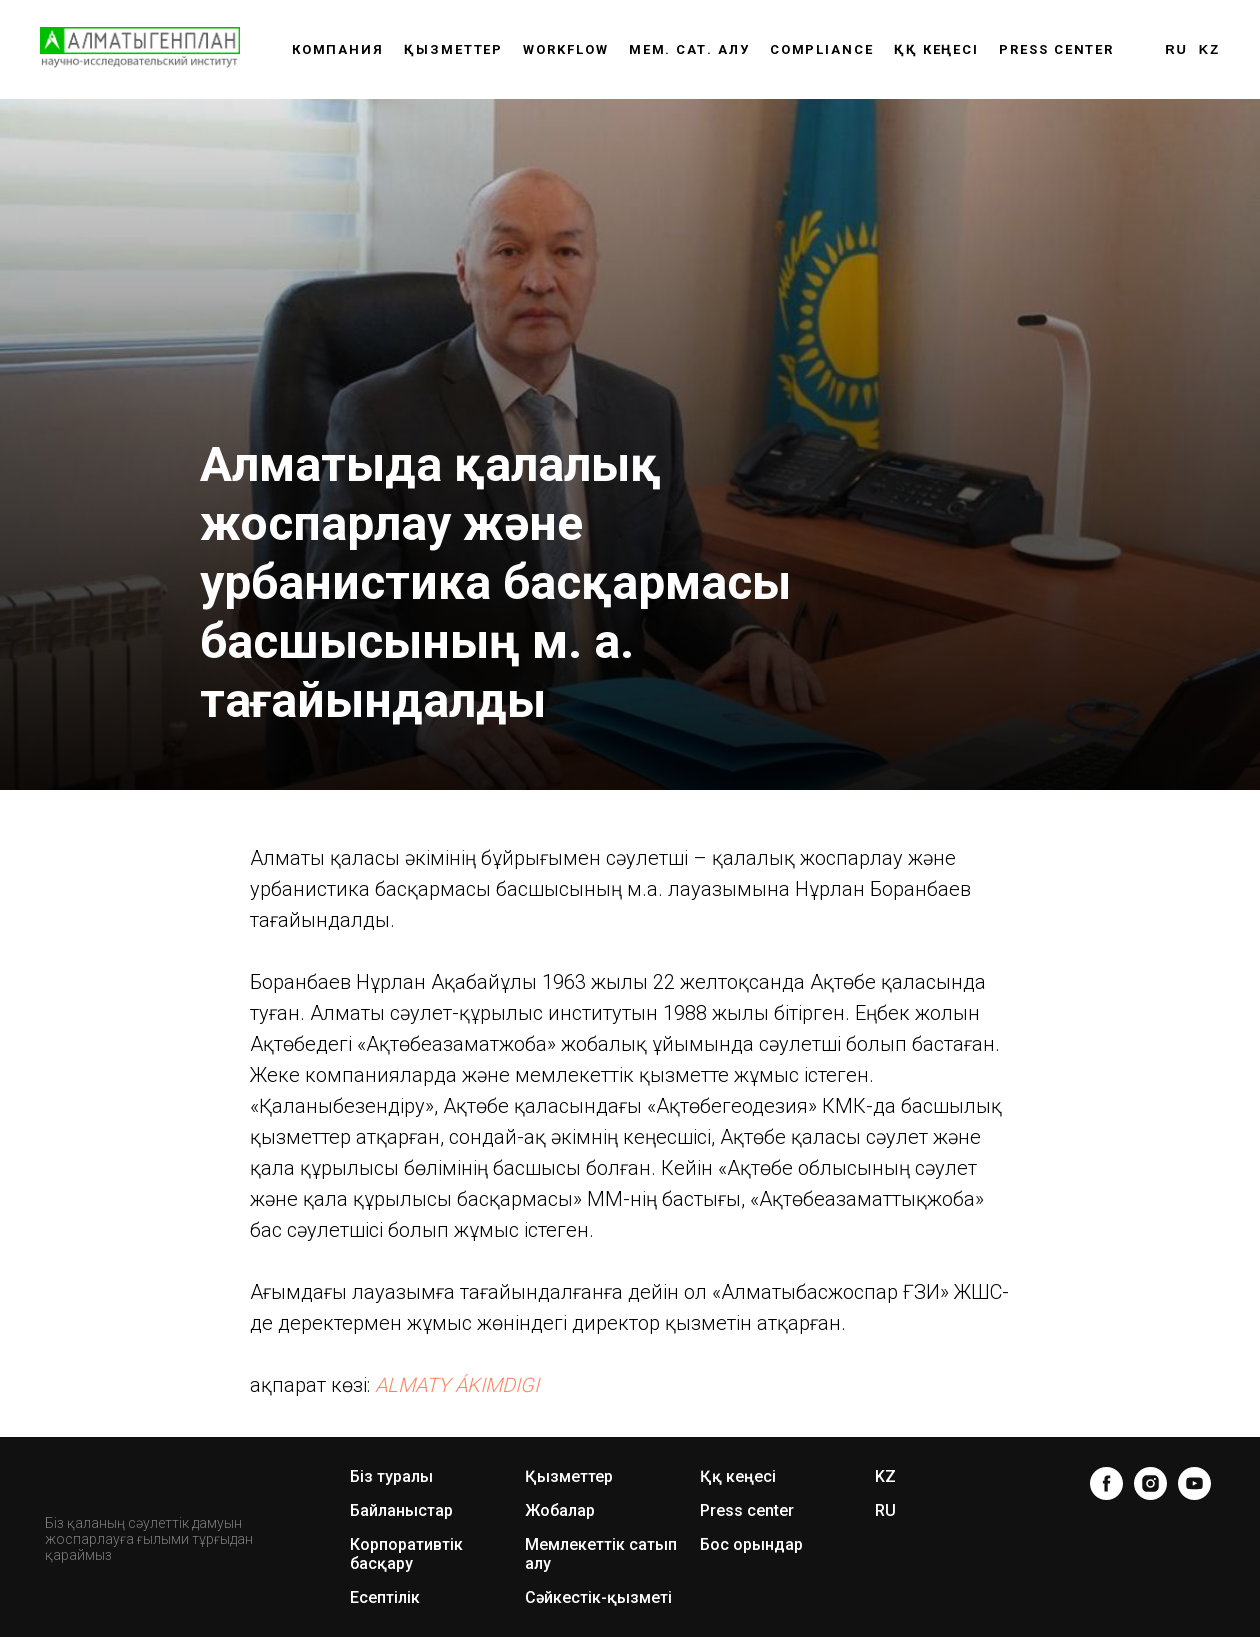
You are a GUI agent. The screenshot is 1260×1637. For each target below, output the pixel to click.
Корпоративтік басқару (406, 1554)
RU (1176, 49)
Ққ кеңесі (738, 1476)
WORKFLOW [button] (565, 49)
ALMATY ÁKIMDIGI (457, 1385)
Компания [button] (338, 49)
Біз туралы (391, 1476)
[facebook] (1106, 1483)
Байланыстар (401, 1510)
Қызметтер (453, 49)
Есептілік (385, 1597)
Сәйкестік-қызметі (598, 1597)
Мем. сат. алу (689, 49)
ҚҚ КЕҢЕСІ (936, 49)
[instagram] (1150, 1483)
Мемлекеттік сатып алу (601, 1554)
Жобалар (560, 1510)
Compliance (822, 49)
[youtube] (1194, 1483)
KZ (1209, 49)
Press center (1056, 49)
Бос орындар (751, 1544)
